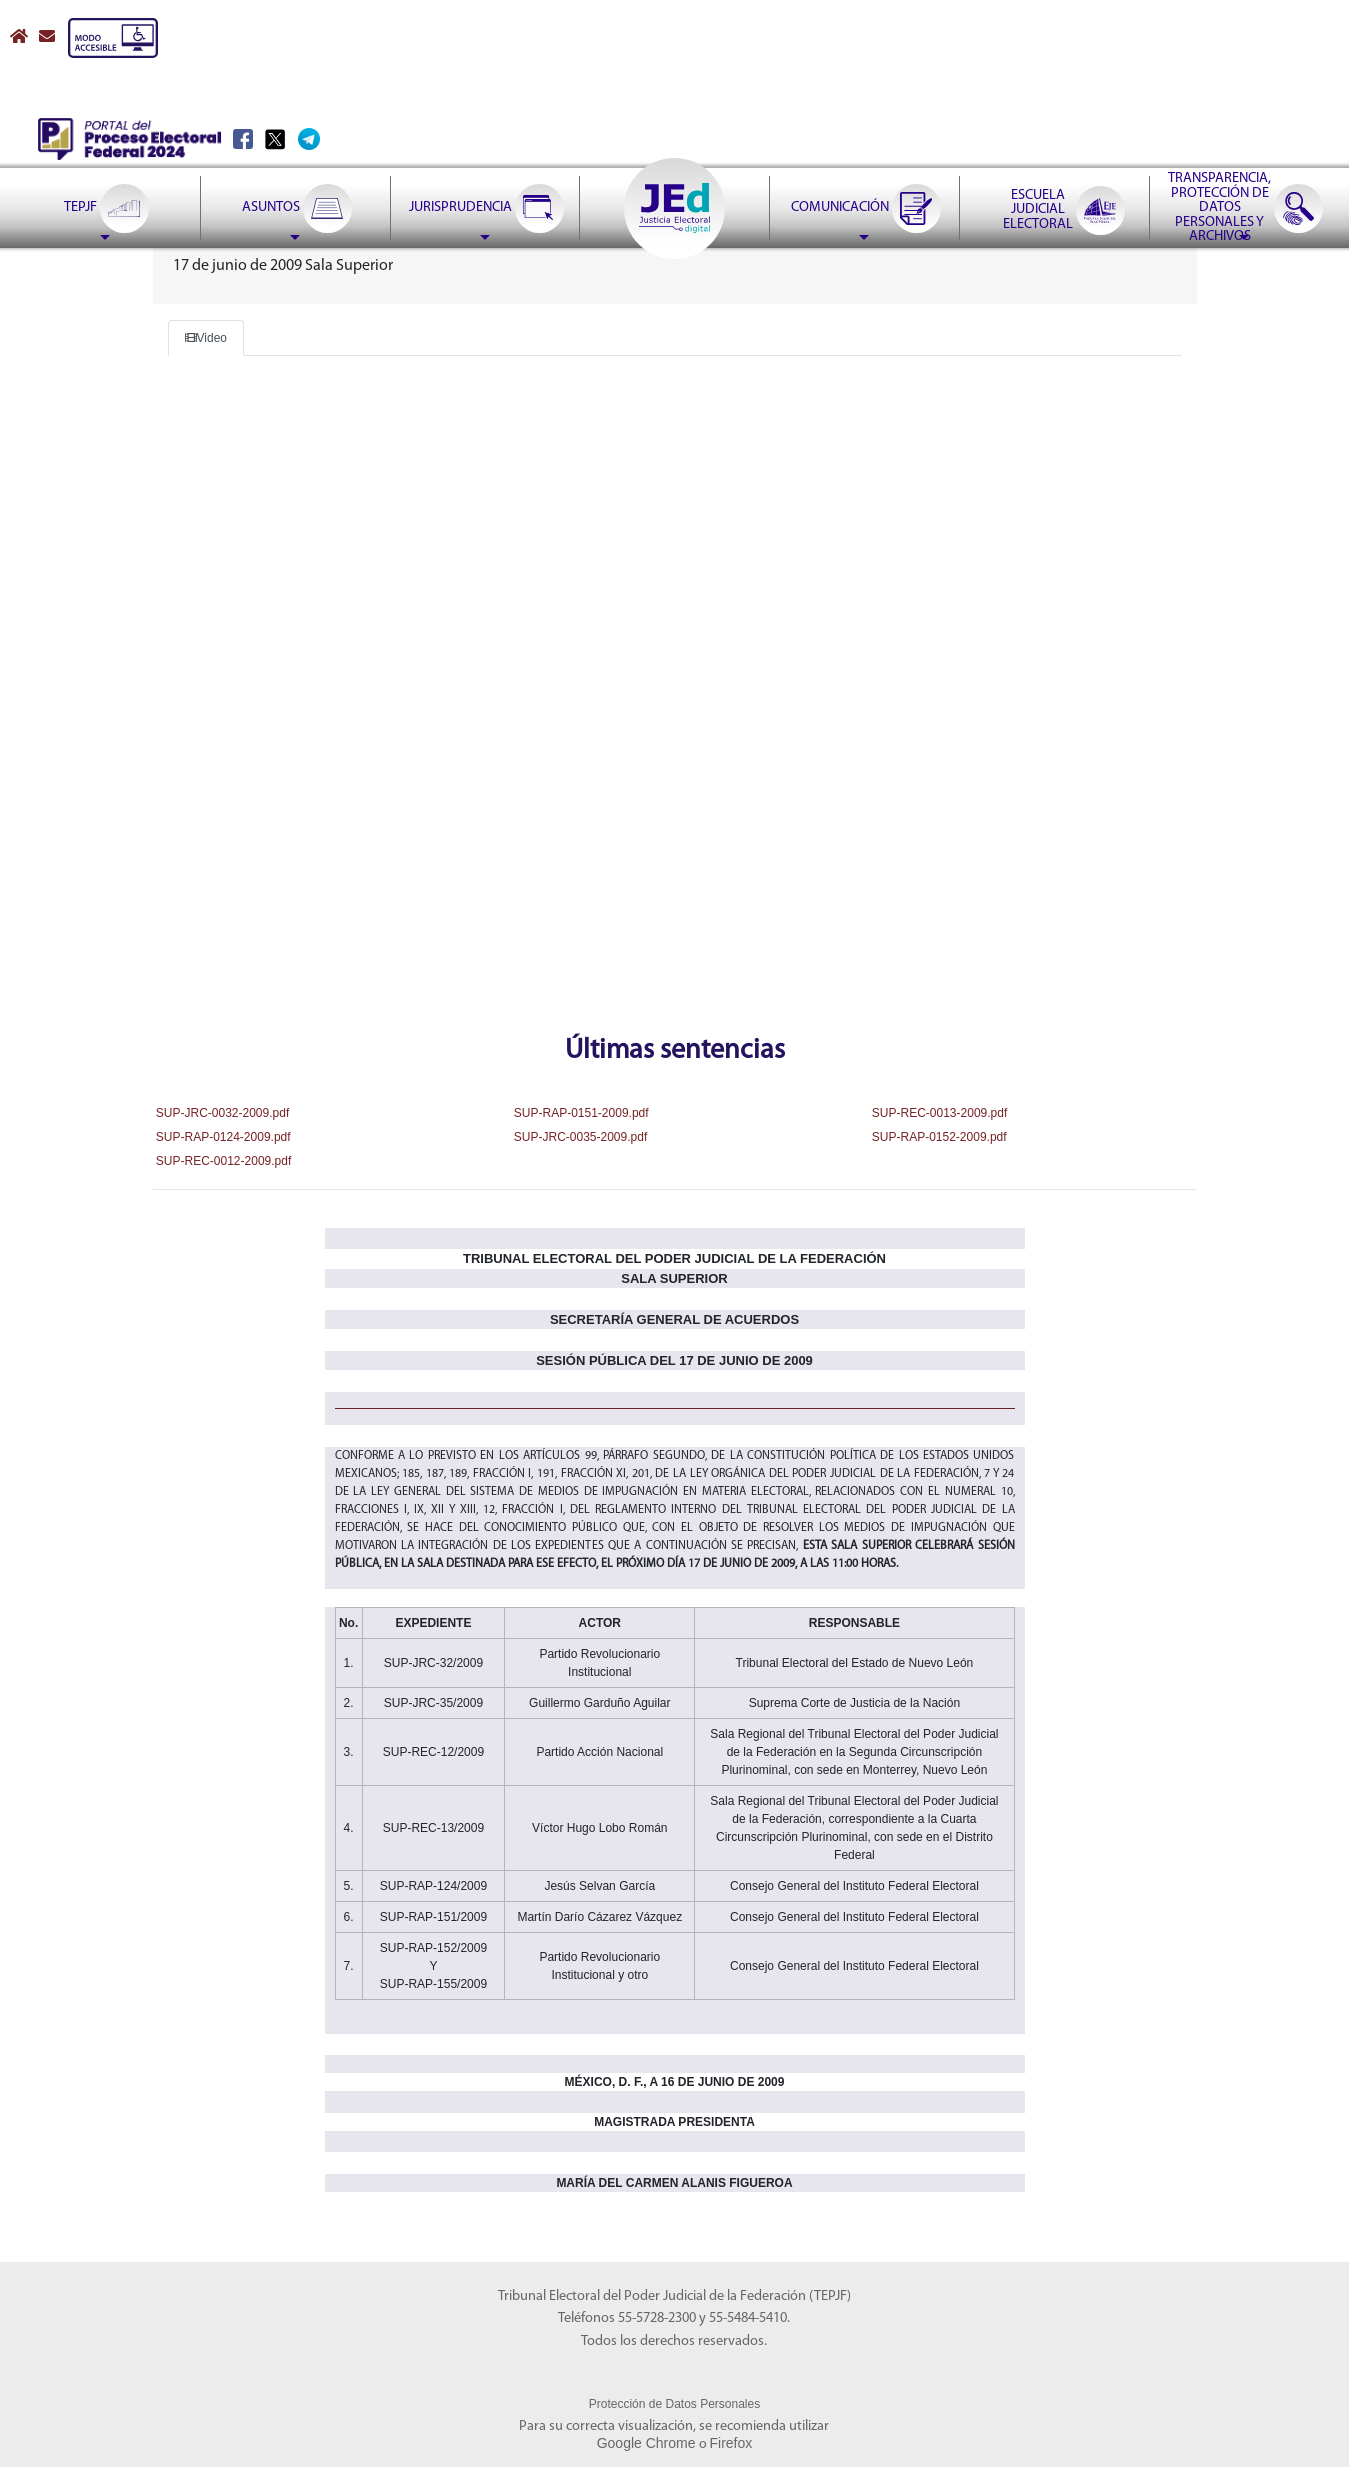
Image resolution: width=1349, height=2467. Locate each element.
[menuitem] (105, 158)
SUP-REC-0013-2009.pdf (938, 1113)
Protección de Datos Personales (674, 2404)
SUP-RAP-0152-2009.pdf (938, 1137)
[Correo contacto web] (48, 37)
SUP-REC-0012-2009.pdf (222, 1161)
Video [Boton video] (206, 338)
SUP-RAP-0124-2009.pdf (222, 1137)
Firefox (731, 2443)
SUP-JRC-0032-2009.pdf (221, 1113)
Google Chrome (646, 2443)
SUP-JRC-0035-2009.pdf (579, 1137)
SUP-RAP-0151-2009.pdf (580, 1113)
